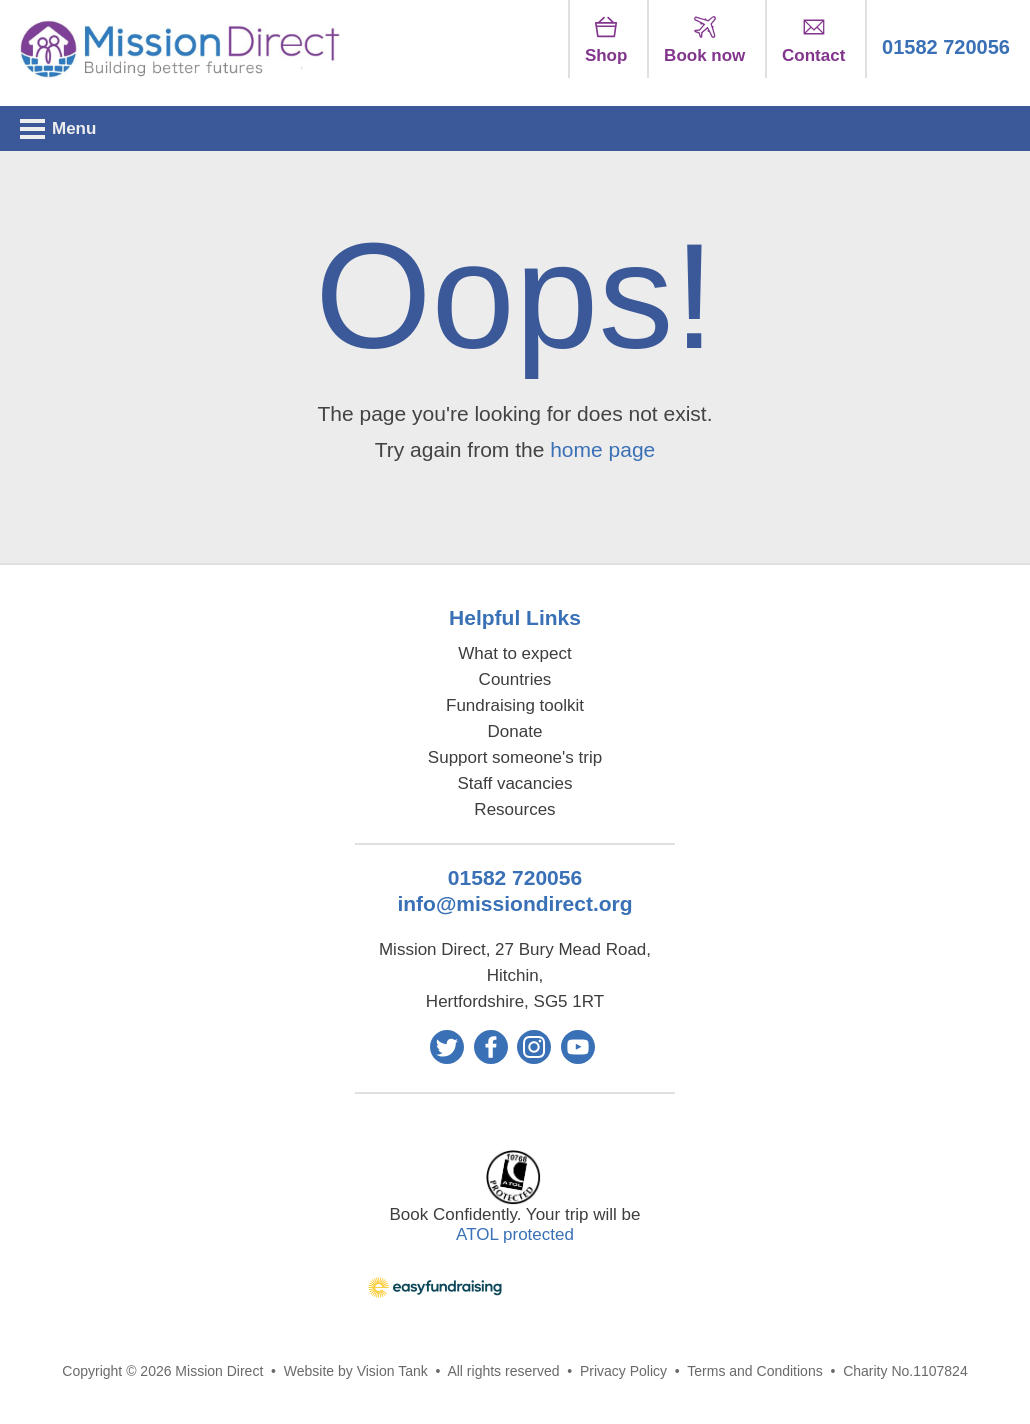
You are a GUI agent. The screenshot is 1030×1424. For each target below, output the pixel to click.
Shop (606, 40)
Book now (704, 40)
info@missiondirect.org (514, 903)
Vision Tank (392, 1371)
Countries (515, 679)
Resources (514, 809)
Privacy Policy (623, 1371)
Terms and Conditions (754, 1371)
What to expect (514, 653)
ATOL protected (515, 1234)
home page (602, 449)
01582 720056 (946, 47)
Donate (515, 731)
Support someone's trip (515, 757)
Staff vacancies (515, 783)
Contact (813, 40)
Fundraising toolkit (515, 705)
